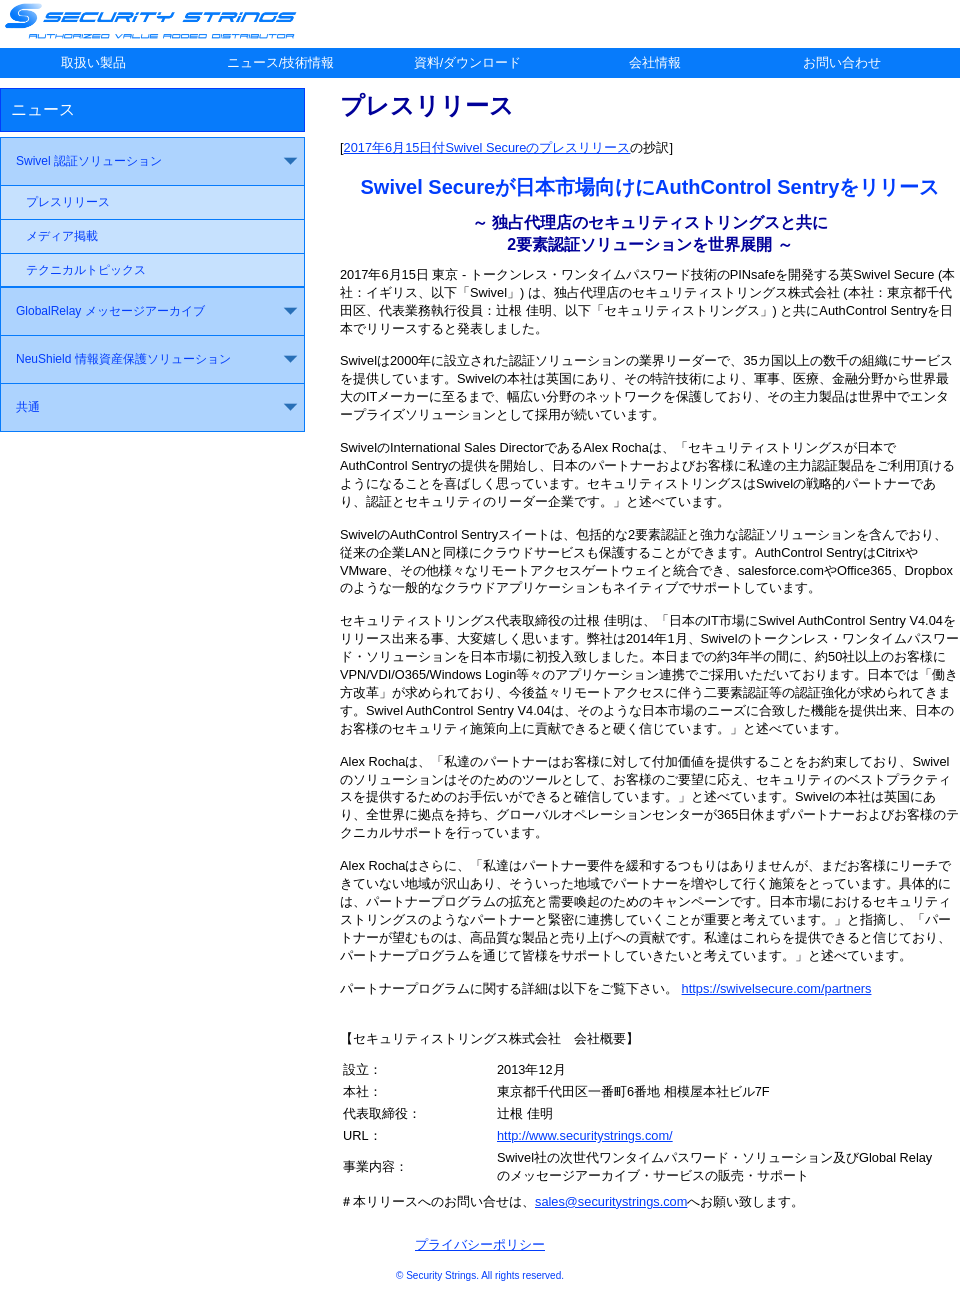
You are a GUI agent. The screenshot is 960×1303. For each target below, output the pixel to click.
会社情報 (655, 62)
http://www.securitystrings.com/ (585, 1135)
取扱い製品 (93, 62)
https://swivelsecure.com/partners (777, 988)
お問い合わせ (842, 62)
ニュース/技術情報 (281, 62)
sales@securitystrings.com (611, 1201)
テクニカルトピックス (86, 270)
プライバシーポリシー (480, 1244)
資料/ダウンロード (468, 62)
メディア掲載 (62, 236)
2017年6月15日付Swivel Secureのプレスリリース (487, 147)
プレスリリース (68, 202)
